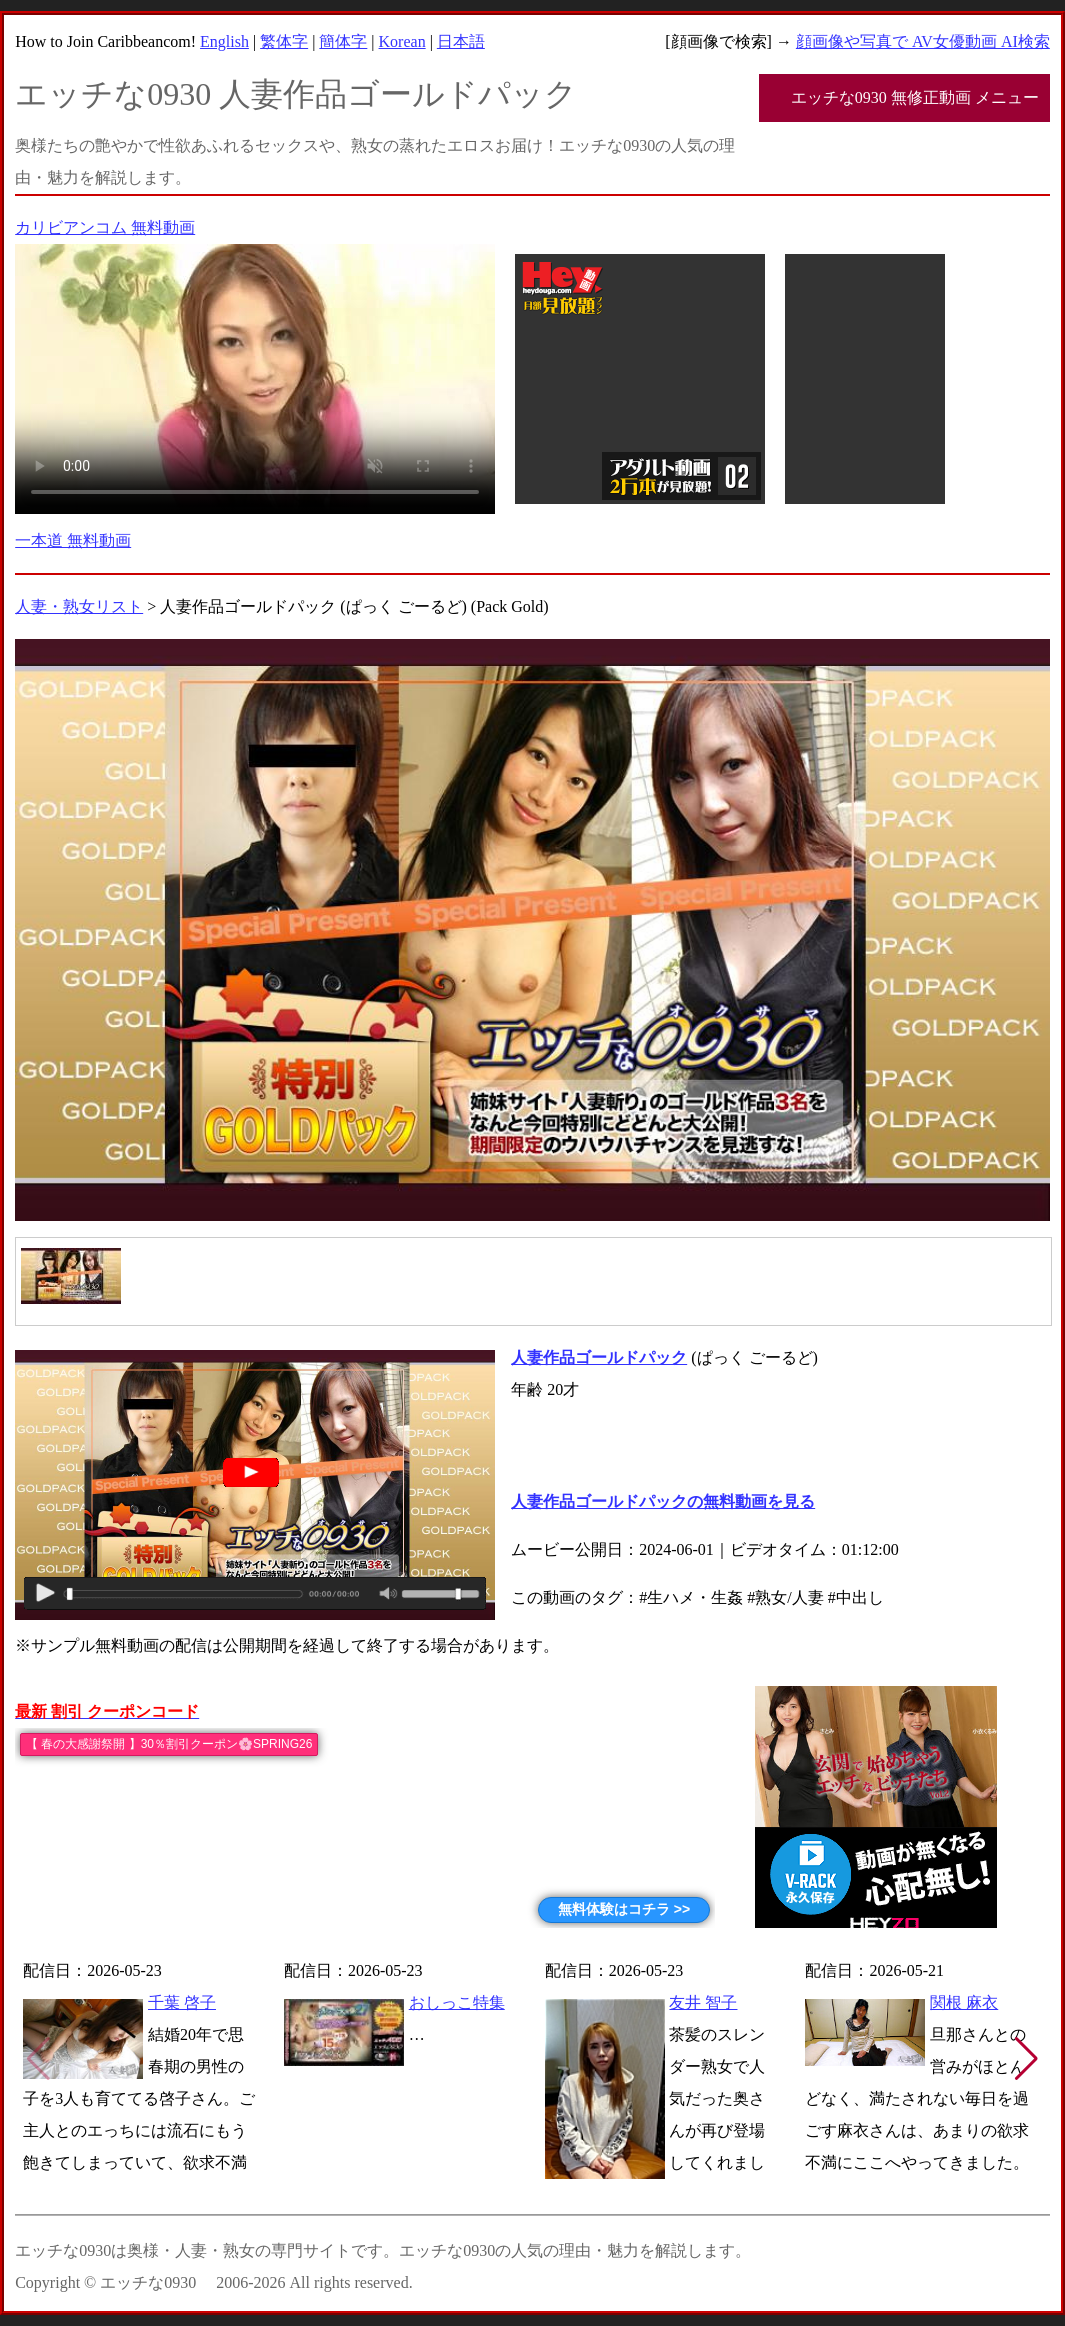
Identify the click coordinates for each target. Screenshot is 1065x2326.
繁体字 (284, 41)
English (224, 41)
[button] (1026, 2059)
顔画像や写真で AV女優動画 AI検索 (923, 41)
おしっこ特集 (457, 2002)
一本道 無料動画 (73, 540)
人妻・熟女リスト (79, 606)
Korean (402, 41)
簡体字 (343, 41)
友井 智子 (703, 2002)
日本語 (461, 41)
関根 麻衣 (964, 2002)
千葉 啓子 (182, 2002)
